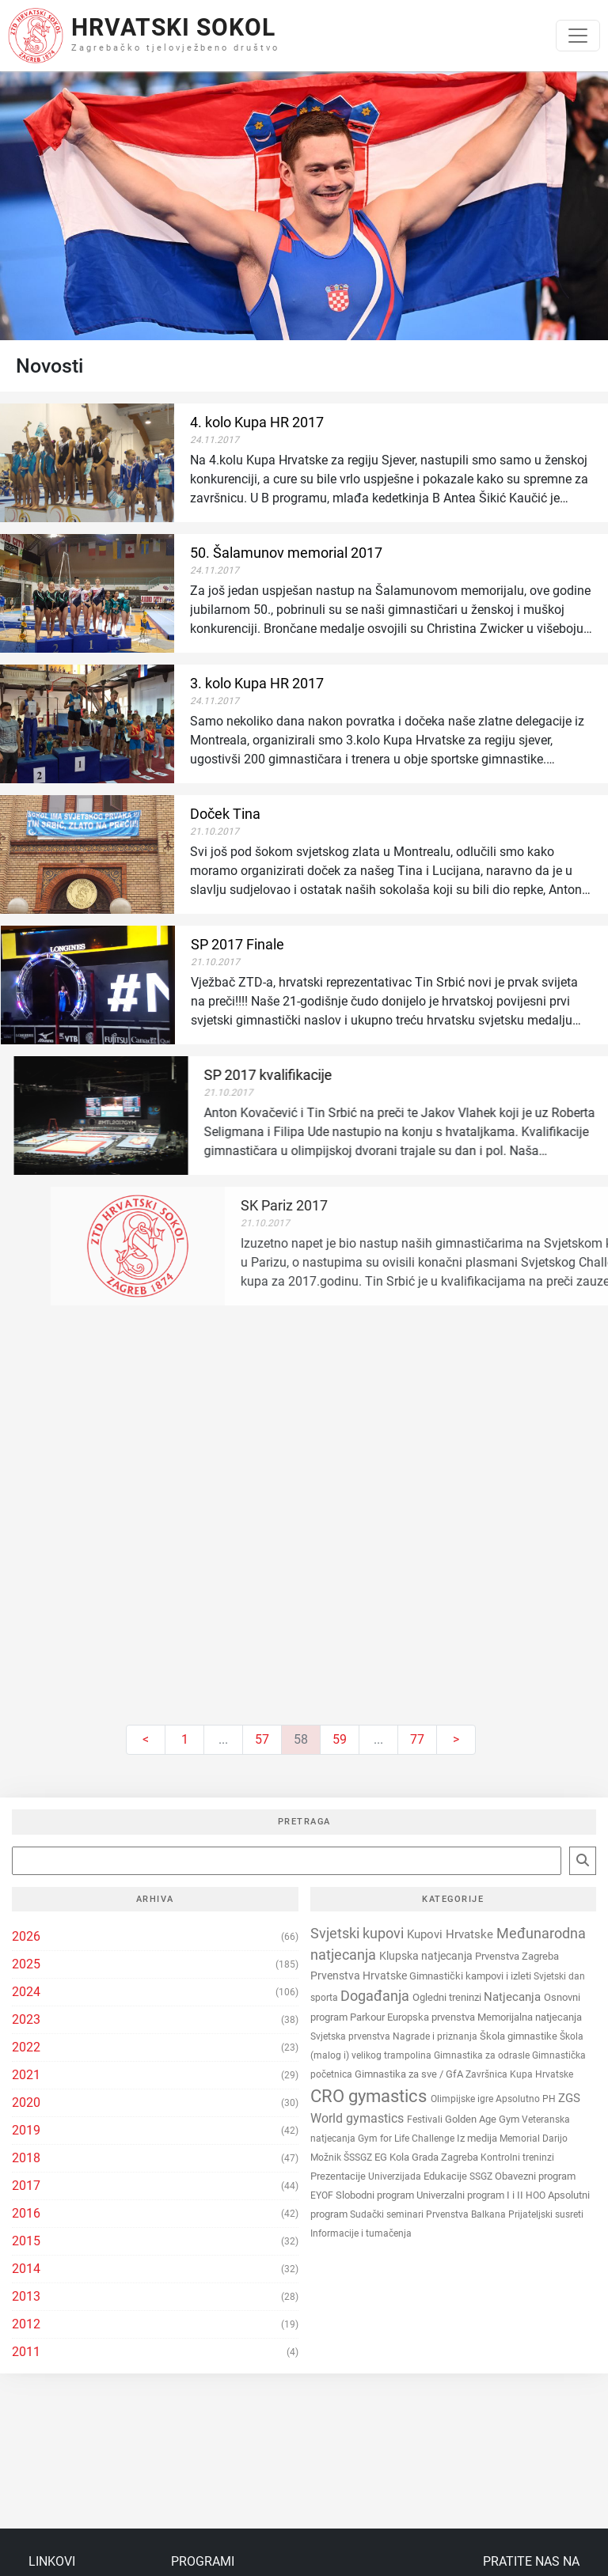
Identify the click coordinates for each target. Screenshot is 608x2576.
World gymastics (358, 2118)
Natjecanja (514, 1997)
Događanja (376, 1995)
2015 (26, 2240)
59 (339, 1739)
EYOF (323, 2195)
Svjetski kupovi (358, 1933)
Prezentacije (339, 2176)
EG (382, 2157)
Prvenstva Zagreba (517, 1956)
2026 (26, 1936)
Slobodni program (376, 2195)
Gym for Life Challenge (407, 2138)
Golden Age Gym (483, 2119)
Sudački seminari (388, 2214)
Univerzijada (396, 2176)
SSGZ (482, 2176)
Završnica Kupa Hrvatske (519, 2074)
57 (262, 1739)
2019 (26, 2130)
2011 (26, 2351)
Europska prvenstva (432, 2017)
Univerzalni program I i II (471, 2195)
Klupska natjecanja (427, 1955)
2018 (26, 2157)
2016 (26, 2213)
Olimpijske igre (463, 2098)
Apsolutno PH (527, 2098)
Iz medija (478, 2138)
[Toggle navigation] (578, 35)
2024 (26, 1991)
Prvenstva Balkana (467, 2214)
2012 (26, 2324)
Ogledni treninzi (448, 1997)
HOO (537, 2195)
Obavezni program (535, 2176)
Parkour (368, 2017)
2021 (26, 2074)
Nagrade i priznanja (436, 2036)
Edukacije (446, 2176)
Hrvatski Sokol (173, 27)
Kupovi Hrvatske (451, 1934)
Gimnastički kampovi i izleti (471, 1976)
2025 (26, 1964)
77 (417, 1739)
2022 (26, 2047)
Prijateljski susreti (545, 2214)
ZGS (569, 2098)
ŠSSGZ (359, 2157)
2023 (26, 2019)
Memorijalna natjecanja (529, 2017)
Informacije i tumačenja (361, 2233)
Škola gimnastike (520, 2036)
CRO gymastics (370, 2096)
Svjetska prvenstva (351, 2036)
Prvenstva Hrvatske (359, 1975)
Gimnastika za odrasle (483, 2055)
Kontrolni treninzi (517, 2157)
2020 (26, 2102)
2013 (26, 2296)
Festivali (426, 2119)
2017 (26, 2185)
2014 (26, 2268)
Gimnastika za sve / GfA (410, 2074)
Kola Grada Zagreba (435, 2157)
